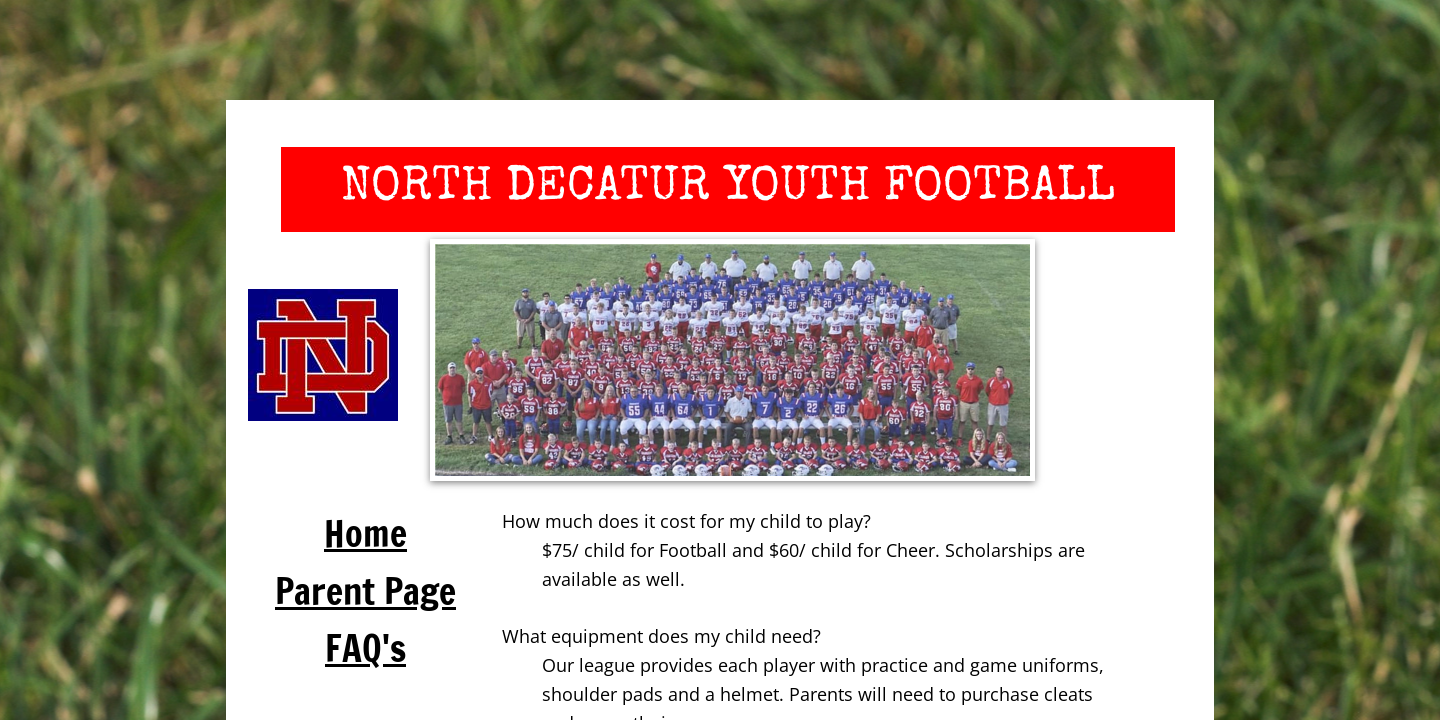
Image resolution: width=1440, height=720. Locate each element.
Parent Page (365, 591)
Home (365, 533)
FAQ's (365, 648)
